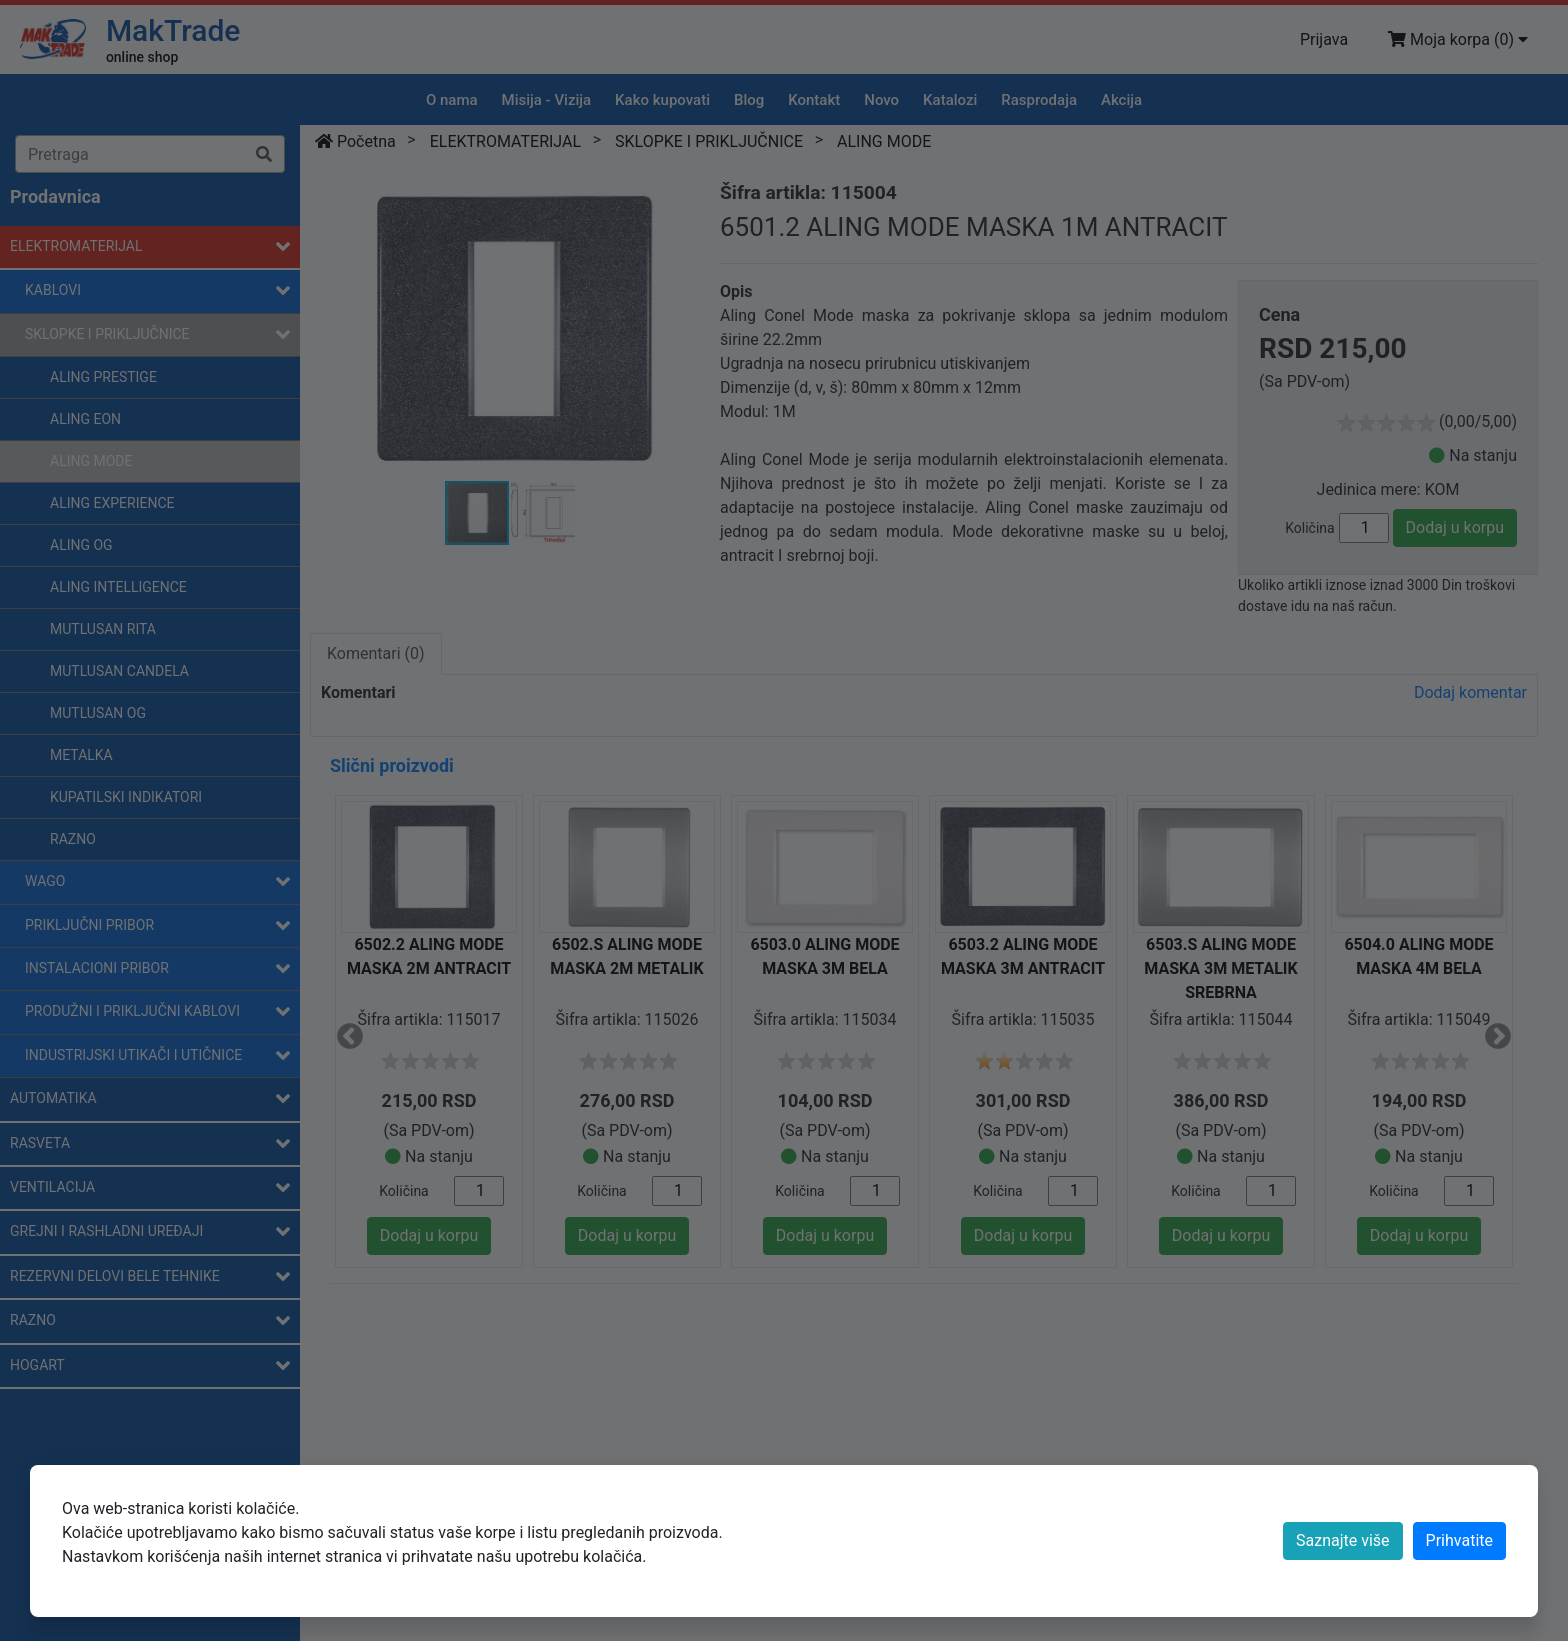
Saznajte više (1343, 1540)
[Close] (1459, 1541)
